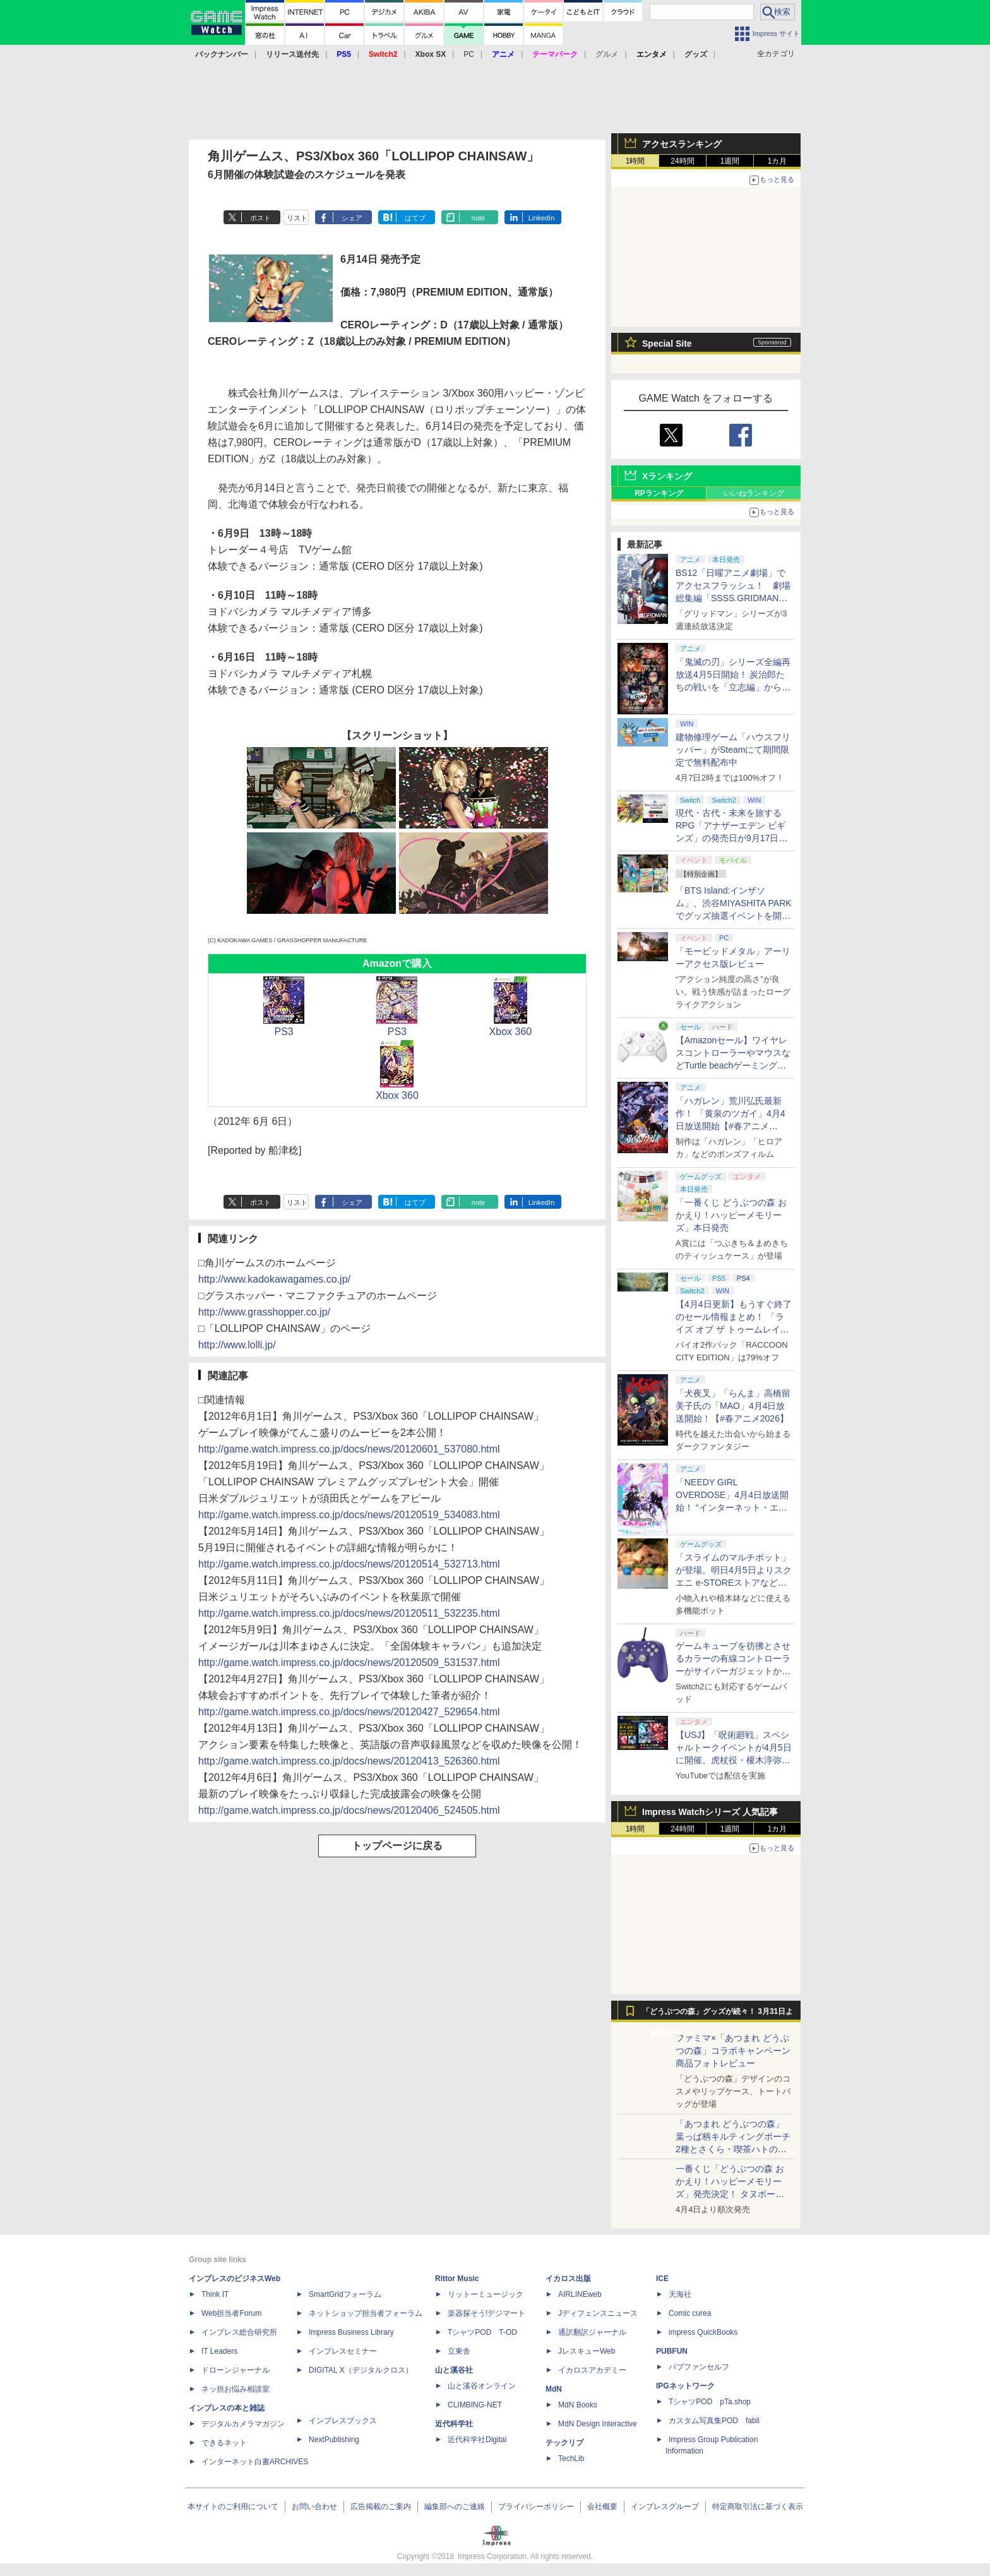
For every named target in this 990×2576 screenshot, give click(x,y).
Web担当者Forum (231, 2313)
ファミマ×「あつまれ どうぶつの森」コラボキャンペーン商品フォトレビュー (733, 2050)
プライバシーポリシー (536, 2506)
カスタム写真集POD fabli (714, 2420)
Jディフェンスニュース (598, 2313)
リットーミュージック (485, 2294)
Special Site (667, 343)
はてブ (415, 218)
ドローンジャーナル (235, 2370)
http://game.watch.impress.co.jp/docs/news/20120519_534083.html (349, 1514)
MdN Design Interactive (597, 2423)
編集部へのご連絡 (454, 2506)
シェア (352, 218)
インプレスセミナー (343, 2351)
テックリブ (564, 2442)
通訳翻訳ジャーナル (592, 2332)
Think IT (215, 2294)
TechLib (571, 2458)
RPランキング (659, 493)
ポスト (260, 218)
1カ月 (777, 161)
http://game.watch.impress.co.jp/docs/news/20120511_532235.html (349, 1613)
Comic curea (690, 2313)
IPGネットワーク (685, 2385)
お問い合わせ (314, 2506)
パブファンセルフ (699, 2367)
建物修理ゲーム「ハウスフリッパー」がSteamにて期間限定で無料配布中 (733, 749)
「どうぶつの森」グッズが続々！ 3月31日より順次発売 (717, 2014)
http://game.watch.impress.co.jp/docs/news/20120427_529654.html (349, 1711)
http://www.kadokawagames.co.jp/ (274, 1279)
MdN (554, 2389)
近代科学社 (454, 2423)
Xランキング (667, 476)
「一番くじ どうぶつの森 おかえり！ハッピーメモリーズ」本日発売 (731, 1215)
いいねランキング (754, 493)
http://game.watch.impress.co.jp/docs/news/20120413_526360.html (349, 1761)
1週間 (730, 161)
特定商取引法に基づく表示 (757, 2506)
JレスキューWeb (586, 2351)
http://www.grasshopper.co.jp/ (264, 1312)
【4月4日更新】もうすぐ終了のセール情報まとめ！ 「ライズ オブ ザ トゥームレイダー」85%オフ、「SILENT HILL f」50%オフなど (734, 1329)
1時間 (635, 161)
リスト (297, 218)
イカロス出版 (568, 2278)
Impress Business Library (351, 2332)
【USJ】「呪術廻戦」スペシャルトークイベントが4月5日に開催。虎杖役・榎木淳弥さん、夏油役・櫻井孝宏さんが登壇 (734, 1760)
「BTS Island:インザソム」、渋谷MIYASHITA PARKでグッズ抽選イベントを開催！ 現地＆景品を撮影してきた (734, 915)
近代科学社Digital (477, 2439)
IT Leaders (219, 2351)
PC (468, 54)
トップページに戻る (397, 1845)
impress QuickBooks (703, 2332)
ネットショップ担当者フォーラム (365, 2313)
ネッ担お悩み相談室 (235, 2389)
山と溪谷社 (454, 2370)
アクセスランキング (682, 144)
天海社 (680, 2294)
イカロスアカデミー (592, 2370)
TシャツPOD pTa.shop (710, 2401)
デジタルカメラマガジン (243, 2423)
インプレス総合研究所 (239, 2332)
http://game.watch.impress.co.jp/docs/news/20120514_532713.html (349, 1564)
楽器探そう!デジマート (486, 2313)
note (478, 218)
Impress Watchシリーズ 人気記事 (710, 1812)
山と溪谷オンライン (482, 2385)
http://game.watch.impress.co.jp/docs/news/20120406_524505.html (349, 1810)
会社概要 (602, 2506)
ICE (662, 2278)
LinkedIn (541, 218)
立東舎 (459, 2351)
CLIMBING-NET (475, 2404)
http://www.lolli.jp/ (237, 1344)
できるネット (224, 2442)
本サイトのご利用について (233, 2506)
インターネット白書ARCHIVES (254, 2461)
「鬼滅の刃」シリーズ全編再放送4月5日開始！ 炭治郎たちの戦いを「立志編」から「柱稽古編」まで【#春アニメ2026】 (733, 687)
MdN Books (577, 2404)
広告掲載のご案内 (380, 2506)
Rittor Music (457, 2278)
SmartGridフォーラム (345, 2294)
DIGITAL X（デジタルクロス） (361, 2370)
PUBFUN (672, 2351)
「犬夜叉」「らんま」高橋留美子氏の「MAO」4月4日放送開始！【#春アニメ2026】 (733, 1405)
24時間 (682, 161)
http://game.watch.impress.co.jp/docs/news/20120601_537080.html (349, 1449)
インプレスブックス (343, 2420)
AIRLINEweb (580, 2294)
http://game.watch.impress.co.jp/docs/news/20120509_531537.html (349, 1662)
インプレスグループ (665, 2506)
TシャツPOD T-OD (482, 2332)
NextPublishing (334, 2439)
